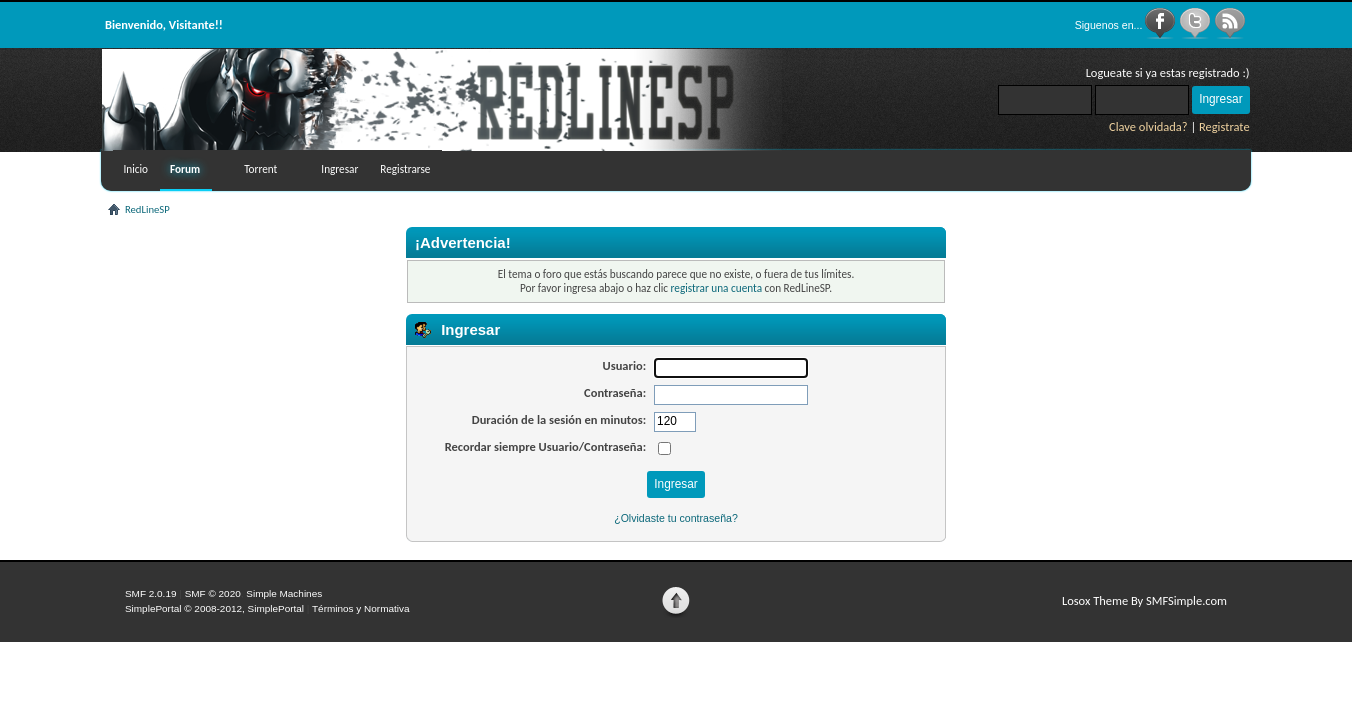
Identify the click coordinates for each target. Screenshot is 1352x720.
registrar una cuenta (716, 288)
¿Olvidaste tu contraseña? (676, 518)
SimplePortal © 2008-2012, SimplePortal (214, 608)
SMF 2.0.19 (151, 593)
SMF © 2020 (213, 593)
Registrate (1224, 126)
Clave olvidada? (1148, 126)
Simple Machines (284, 593)
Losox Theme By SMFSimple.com (1144, 600)
